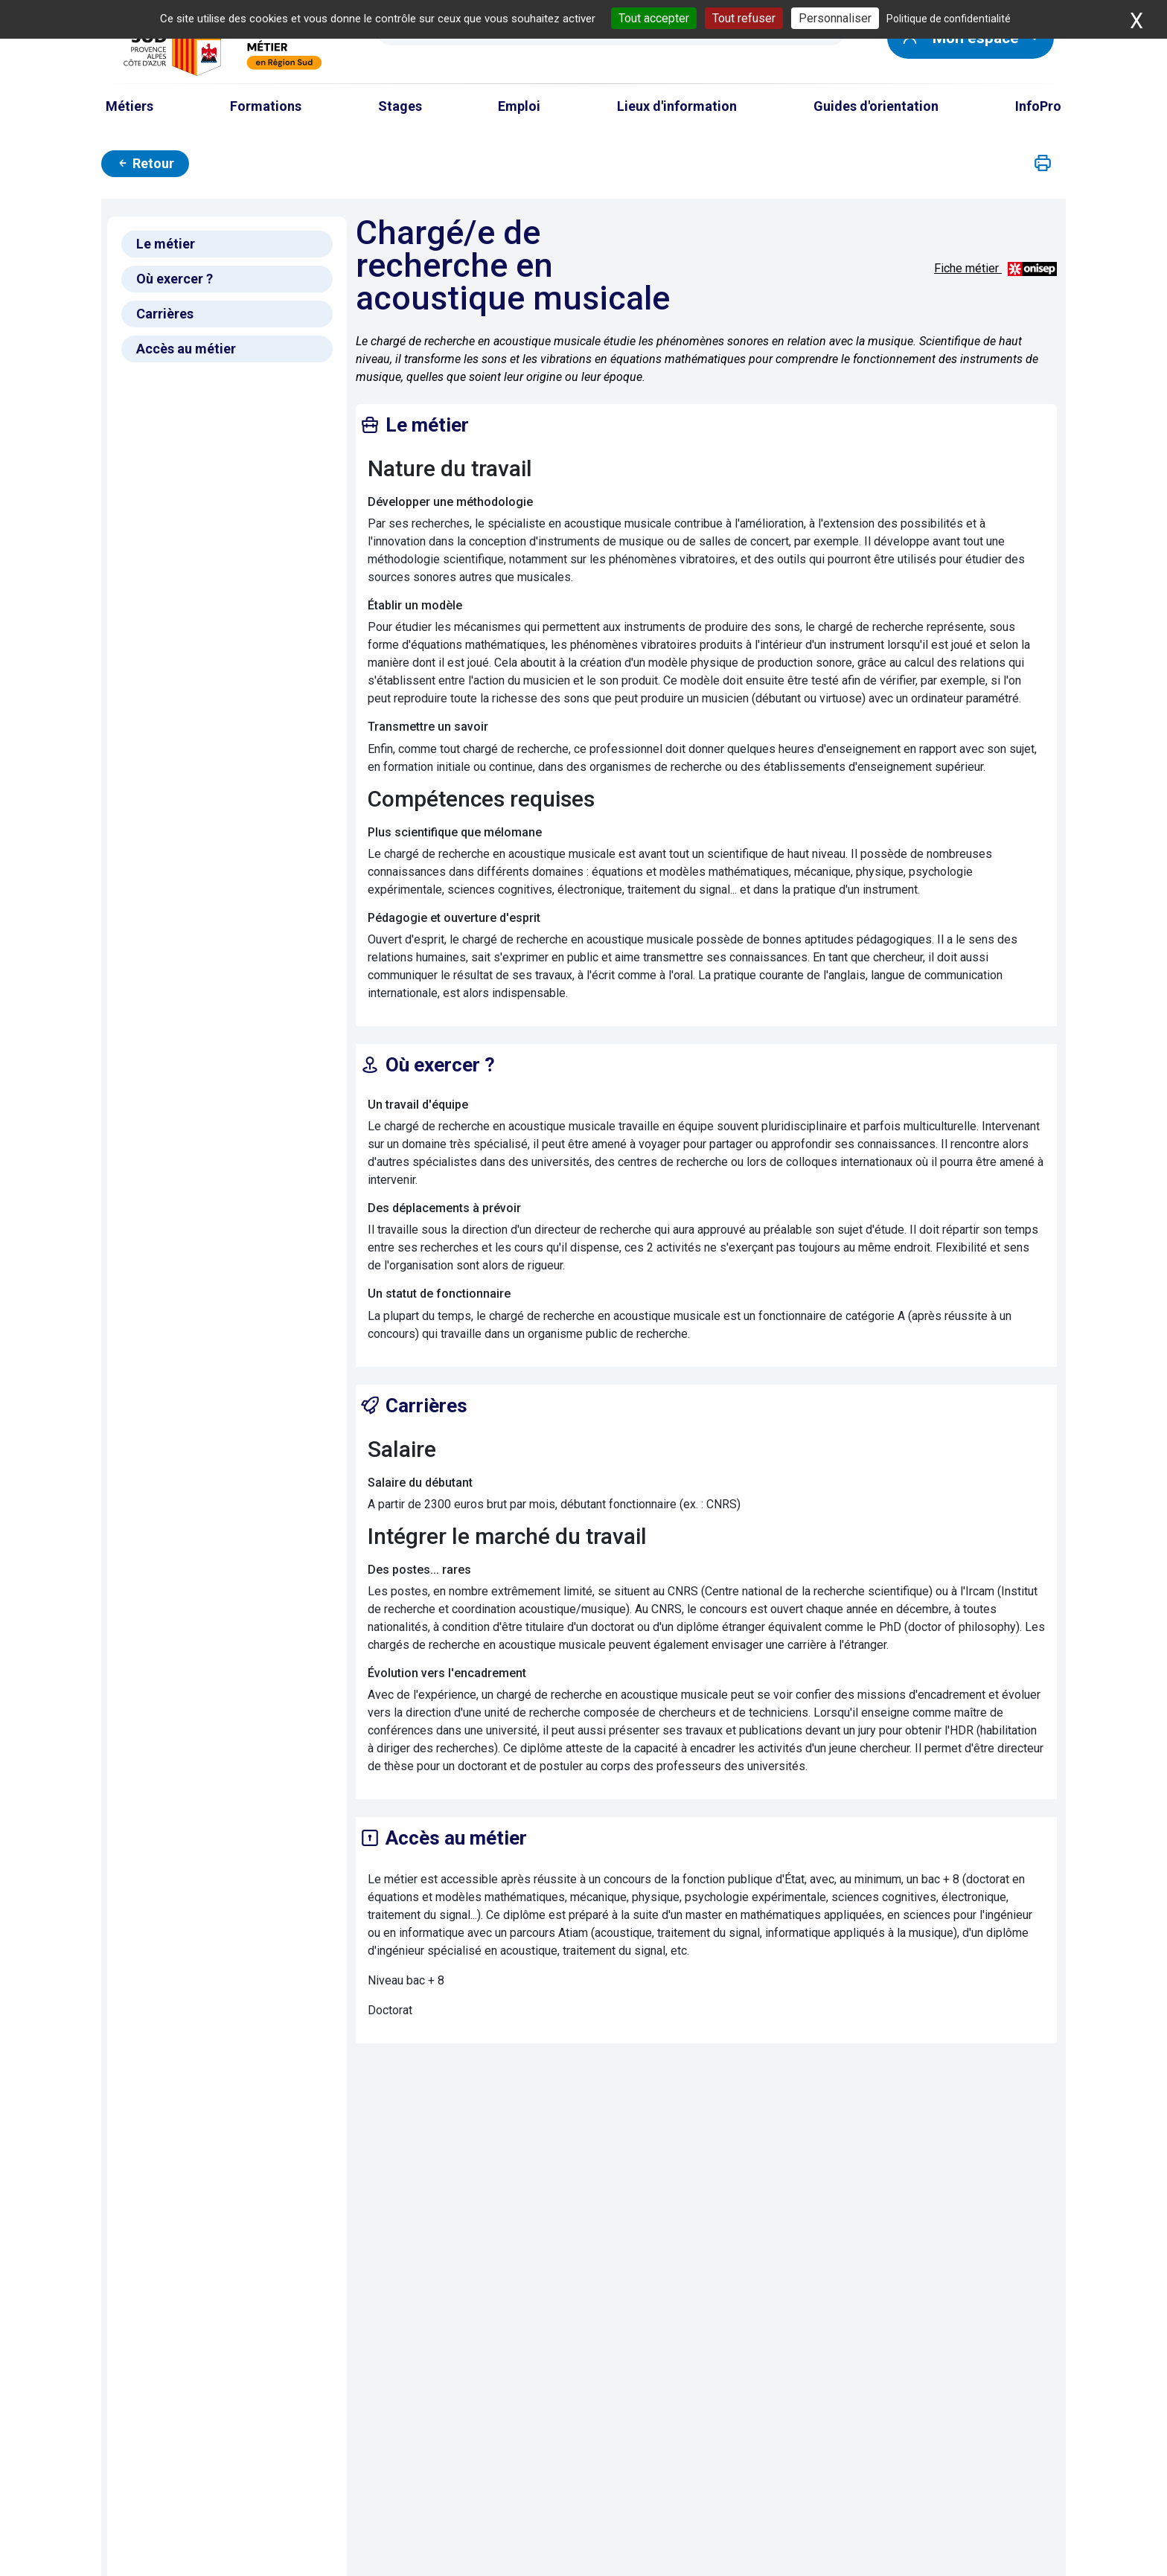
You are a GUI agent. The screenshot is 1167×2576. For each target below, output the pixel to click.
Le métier (165, 243)
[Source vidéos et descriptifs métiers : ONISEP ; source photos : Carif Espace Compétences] (1032, 268)
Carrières (165, 313)
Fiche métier (968, 268)
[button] (1043, 164)
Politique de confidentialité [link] (948, 19)
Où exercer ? (174, 278)
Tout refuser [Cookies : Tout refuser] (744, 18)
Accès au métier (186, 348)
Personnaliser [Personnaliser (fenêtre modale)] (835, 18)
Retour (145, 163)
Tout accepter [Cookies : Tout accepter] (653, 18)
